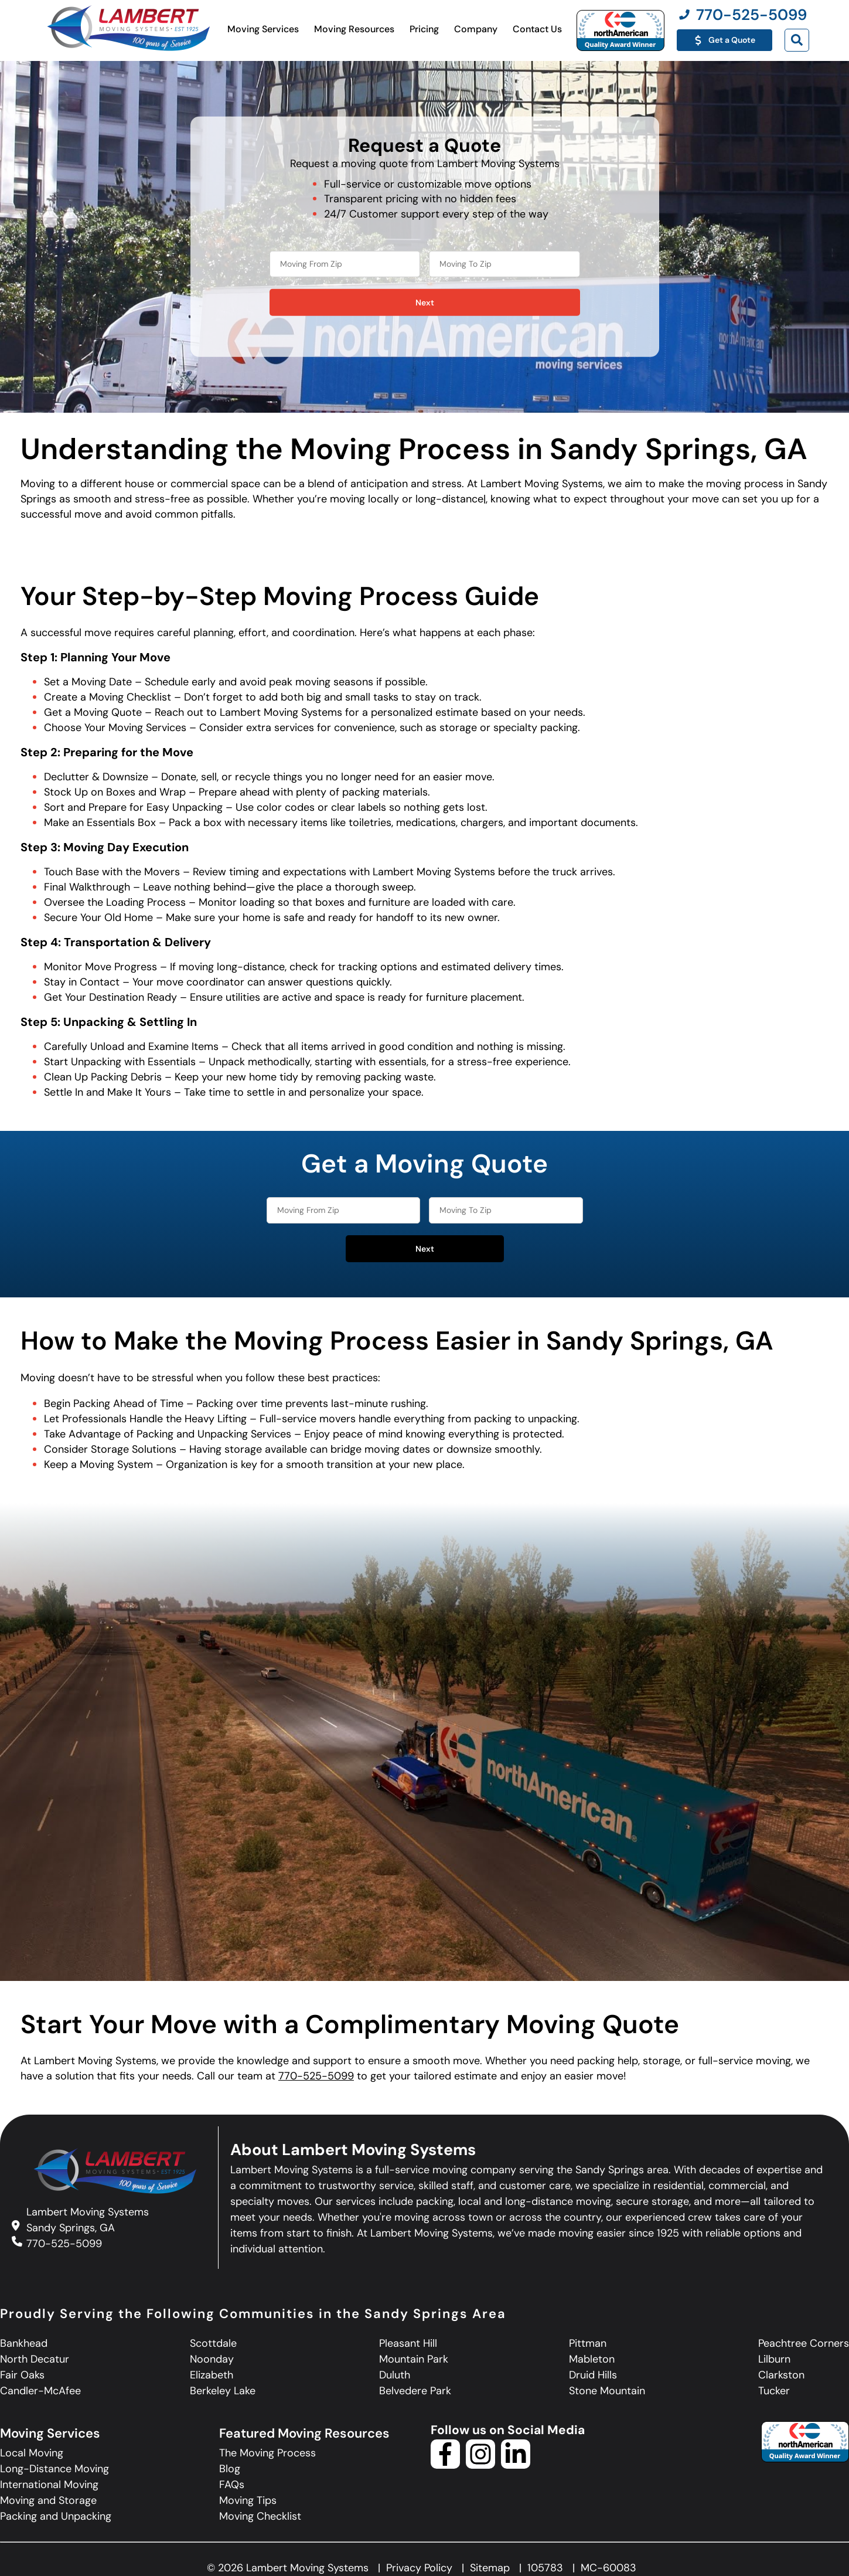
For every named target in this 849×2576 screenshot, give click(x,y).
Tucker (774, 2391)
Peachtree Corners (803, 2343)
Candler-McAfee (40, 2391)
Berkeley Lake (222, 2391)
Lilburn (774, 2359)
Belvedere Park (415, 2391)
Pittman (587, 2343)
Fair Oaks (22, 2375)
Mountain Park (413, 2359)
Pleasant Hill (408, 2343)
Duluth (394, 2375)
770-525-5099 (316, 2076)
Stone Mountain (607, 2391)
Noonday (212, 2359)
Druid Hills (593, 2375)
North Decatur (34, 2359)
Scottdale (213, 2343)
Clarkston (781, 2375)
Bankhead (23, 2343)
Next (424, 302)
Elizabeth (211, 2375)
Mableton (592, 2359)
